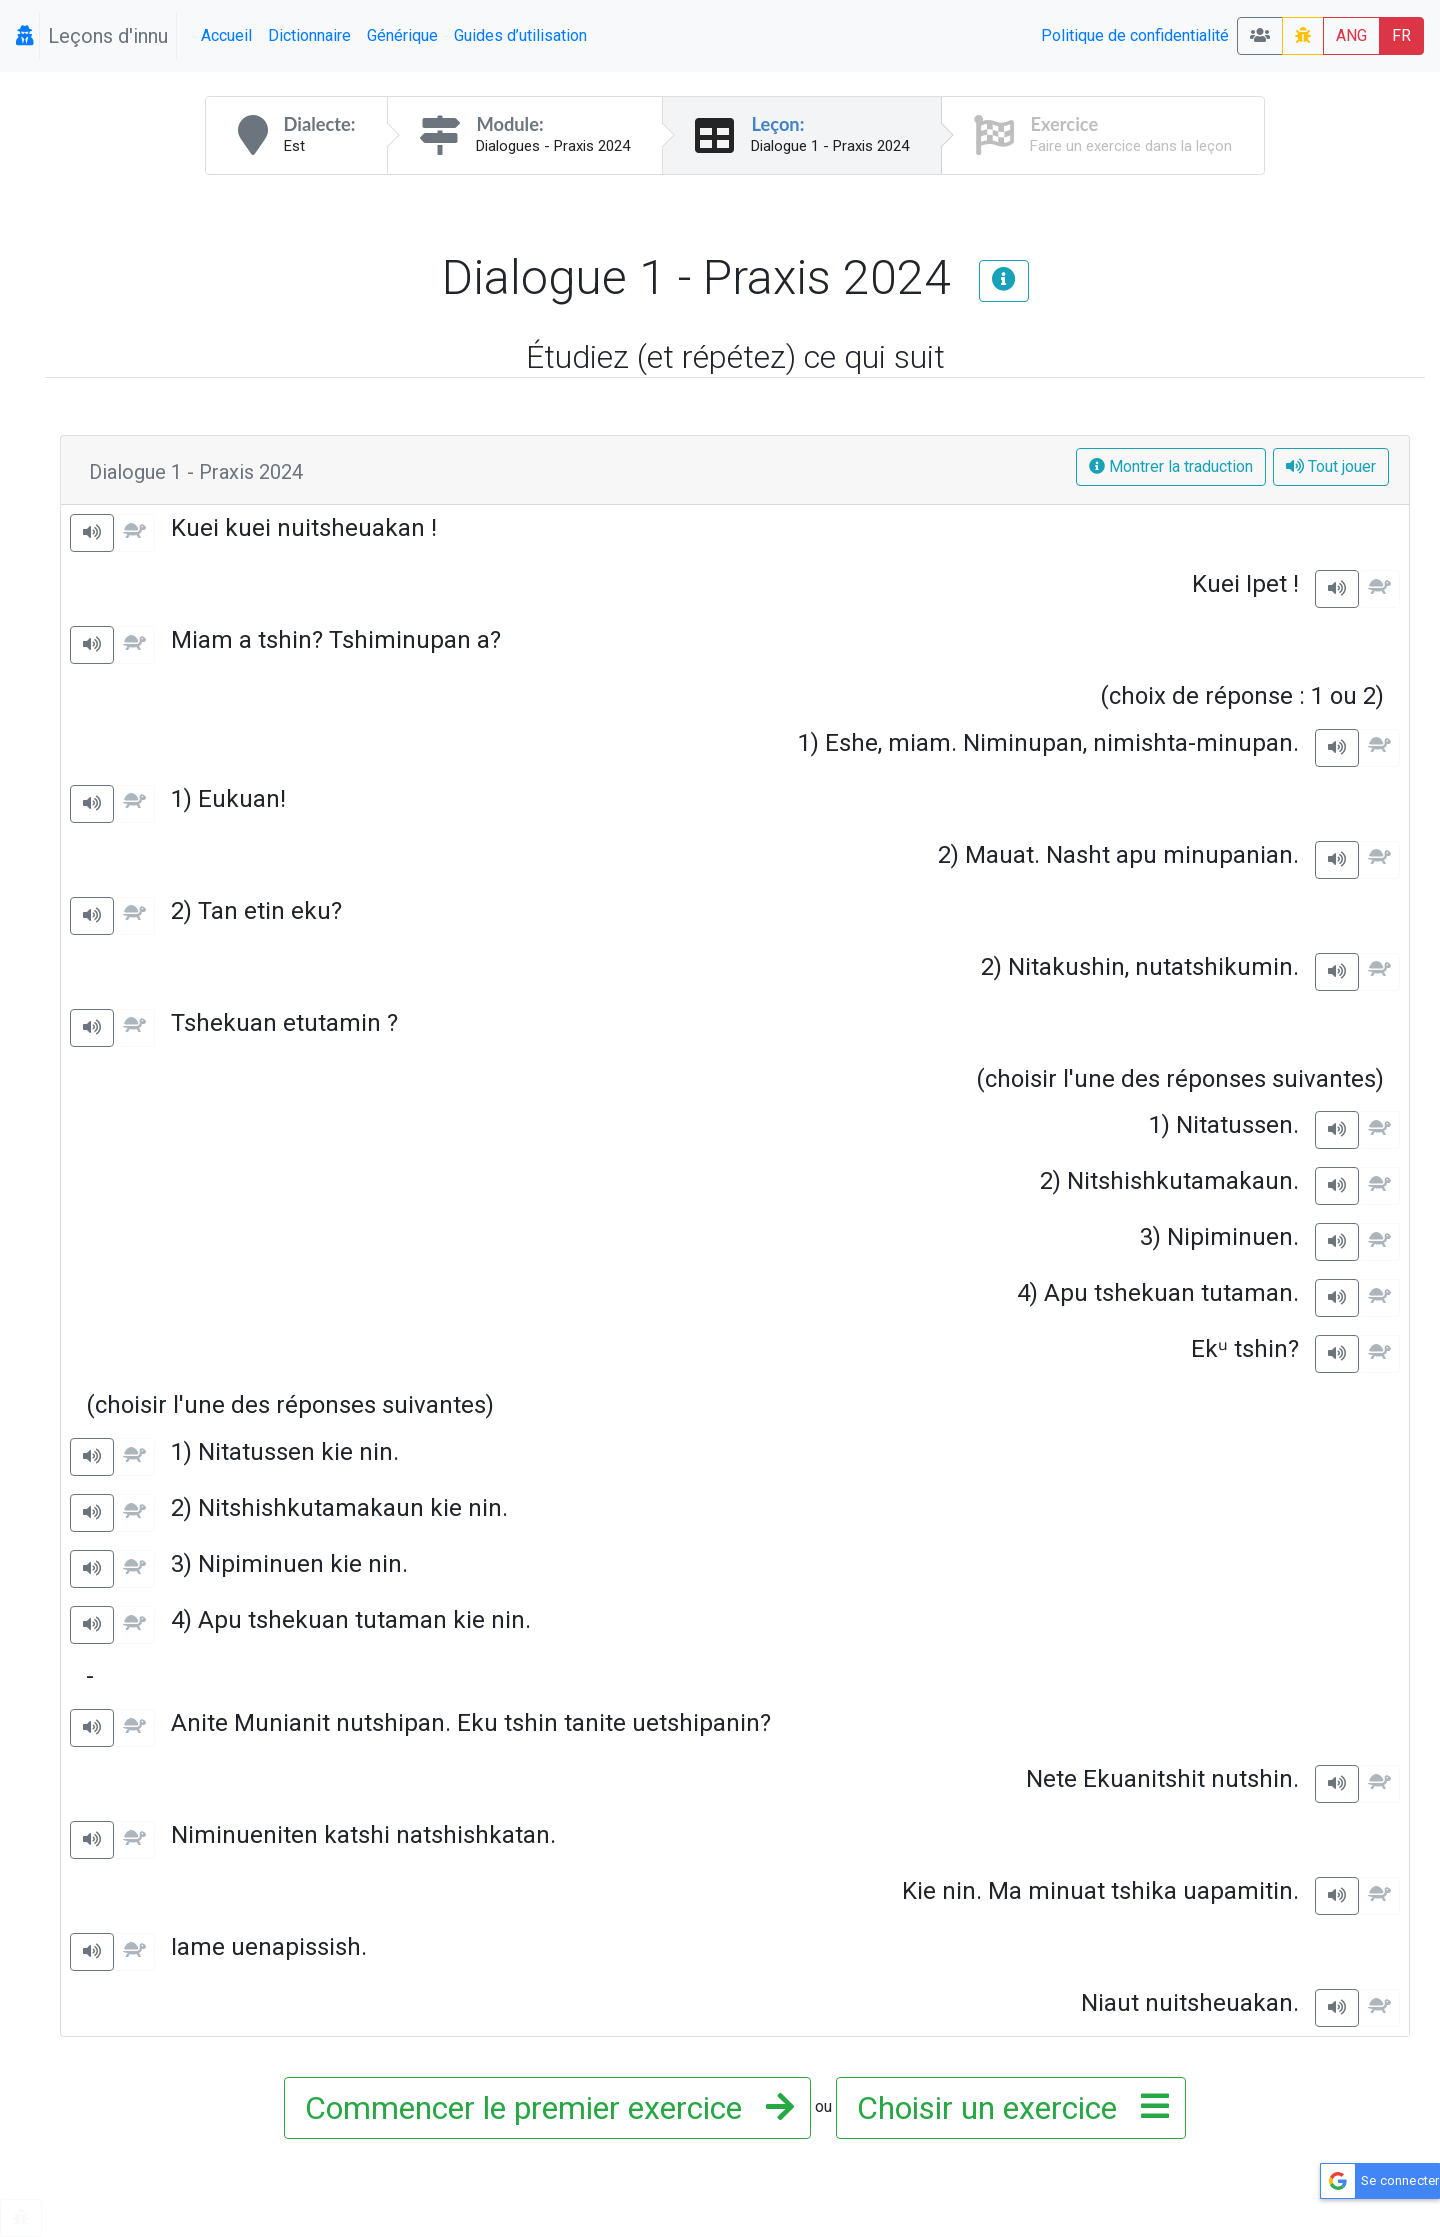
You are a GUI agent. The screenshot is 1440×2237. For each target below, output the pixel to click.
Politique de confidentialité (1135, 35)
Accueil (226, 35)
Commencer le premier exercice (543, 2108)
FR (1401, 35)
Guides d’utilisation (520, 35)
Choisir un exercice (1007, 2108)
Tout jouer (1331, 466)
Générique (402, 35)
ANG (1351, 35)
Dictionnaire (309, 35)
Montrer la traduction (1171, 466)
